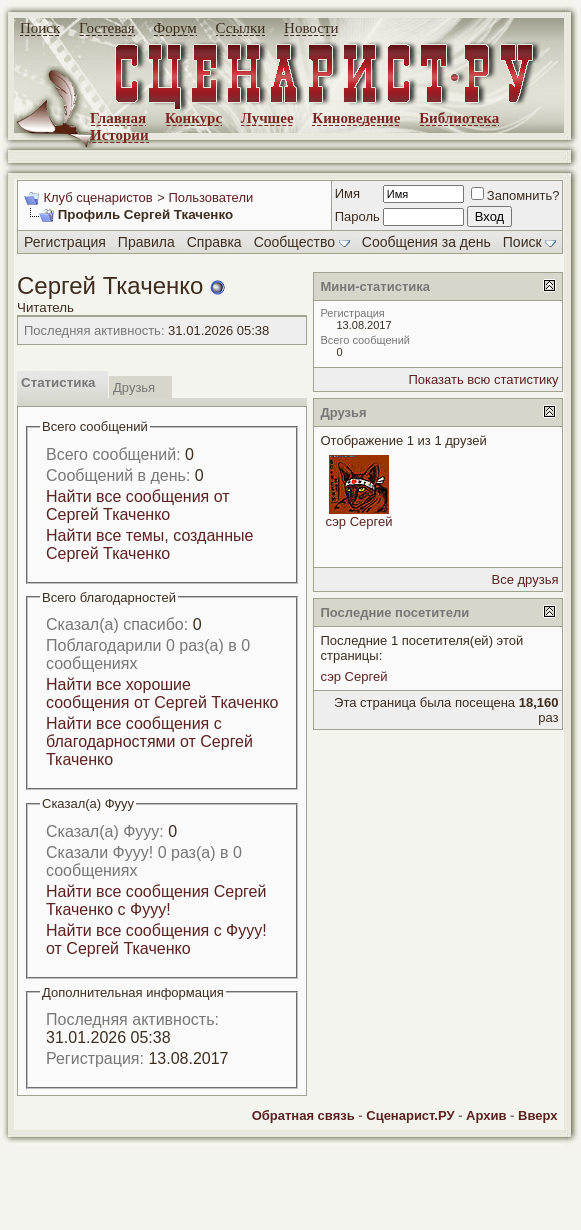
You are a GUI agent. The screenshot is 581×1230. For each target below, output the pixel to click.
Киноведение (356, 118)
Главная (118, 118)
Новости (311, 28)
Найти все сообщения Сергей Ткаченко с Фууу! (156, 900)
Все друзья (525, 579)
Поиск (40, 28)
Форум (174, 28)
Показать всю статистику (483, 379)
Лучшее (267, 118)
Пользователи (210, 197)
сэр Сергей (359, 521)
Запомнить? (515, 195)
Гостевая (107, 28)
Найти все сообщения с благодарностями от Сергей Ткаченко (149, 741)
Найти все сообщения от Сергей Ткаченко (138, 505)
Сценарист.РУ (410, 1115)
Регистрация (65, 242)
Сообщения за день (426, 242)
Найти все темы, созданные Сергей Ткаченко (149, 544)
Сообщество (302, 242)
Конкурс (193, 118)
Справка (214, 242)
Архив (486, 1115)
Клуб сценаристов (97, 197)
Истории (119, 135)
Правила (146, 242)
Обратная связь (303, 1115)
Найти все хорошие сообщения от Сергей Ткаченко (162, 693)
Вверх (537, 1115)
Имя (347, 193)
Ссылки (241, 28)
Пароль (357, 216)
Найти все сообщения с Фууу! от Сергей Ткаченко (156, 939)
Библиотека (459, 118)
